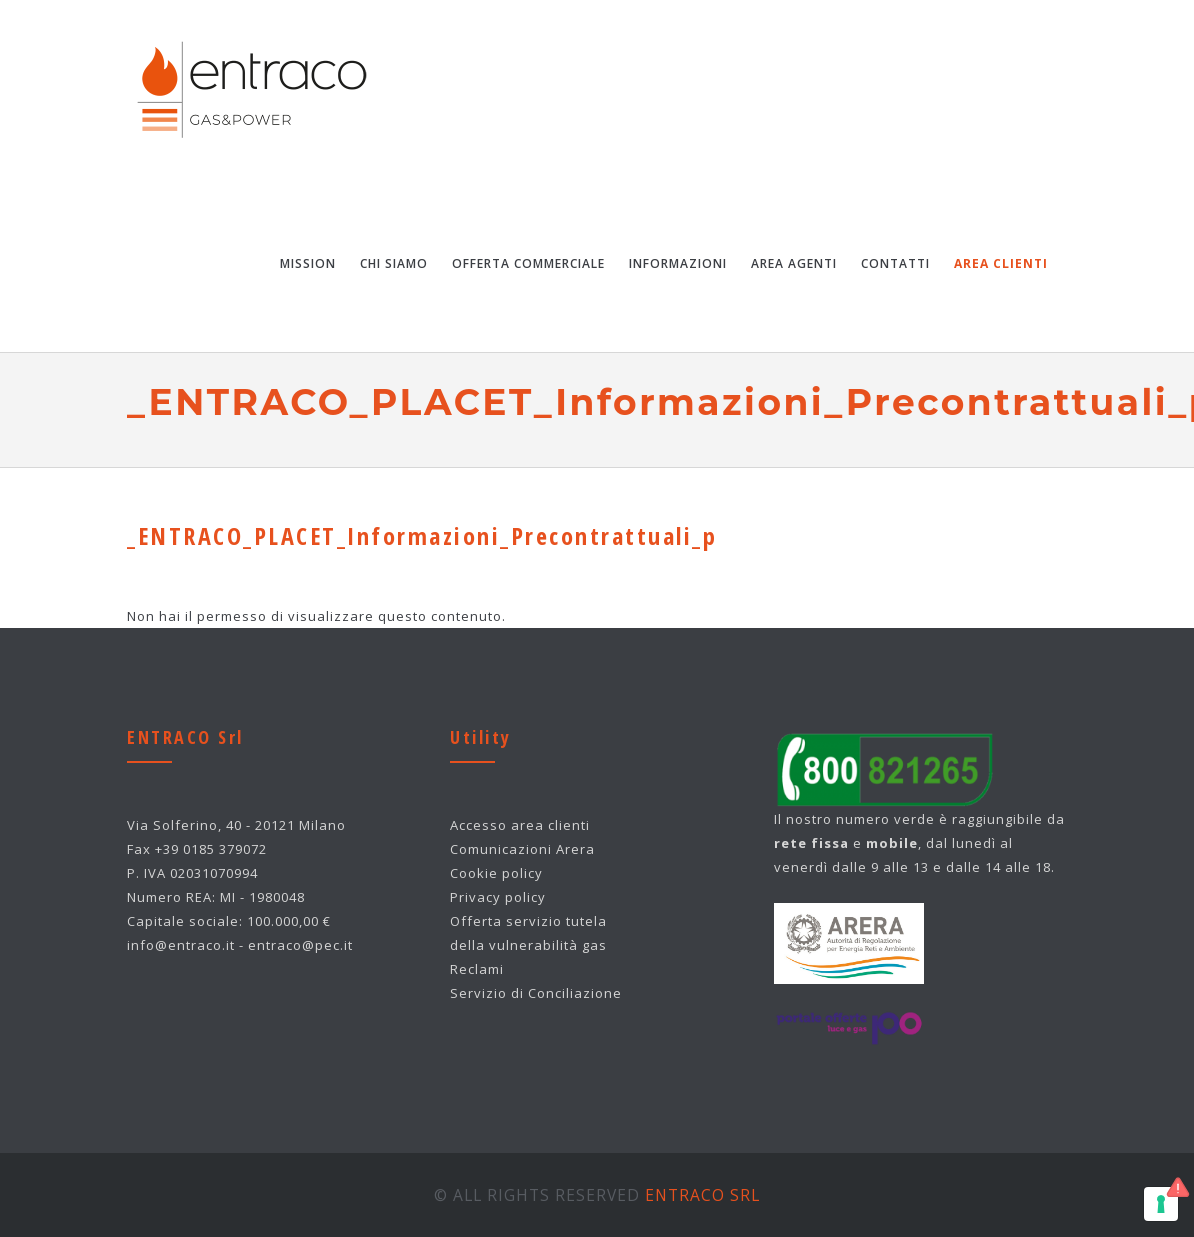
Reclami (477, 969)
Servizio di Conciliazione (536, 993)
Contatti (895, 263)
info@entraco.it (181, 945)
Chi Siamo (394, 263)
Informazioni (678, 263)
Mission (308, 263)
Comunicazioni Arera (522, 849)
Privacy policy (498, 897)
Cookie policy (496, 873)
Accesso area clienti (520, 825)
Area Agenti (794, 263)
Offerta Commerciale (528, 263)
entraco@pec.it (300, 945)
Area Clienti (1001, 263)
